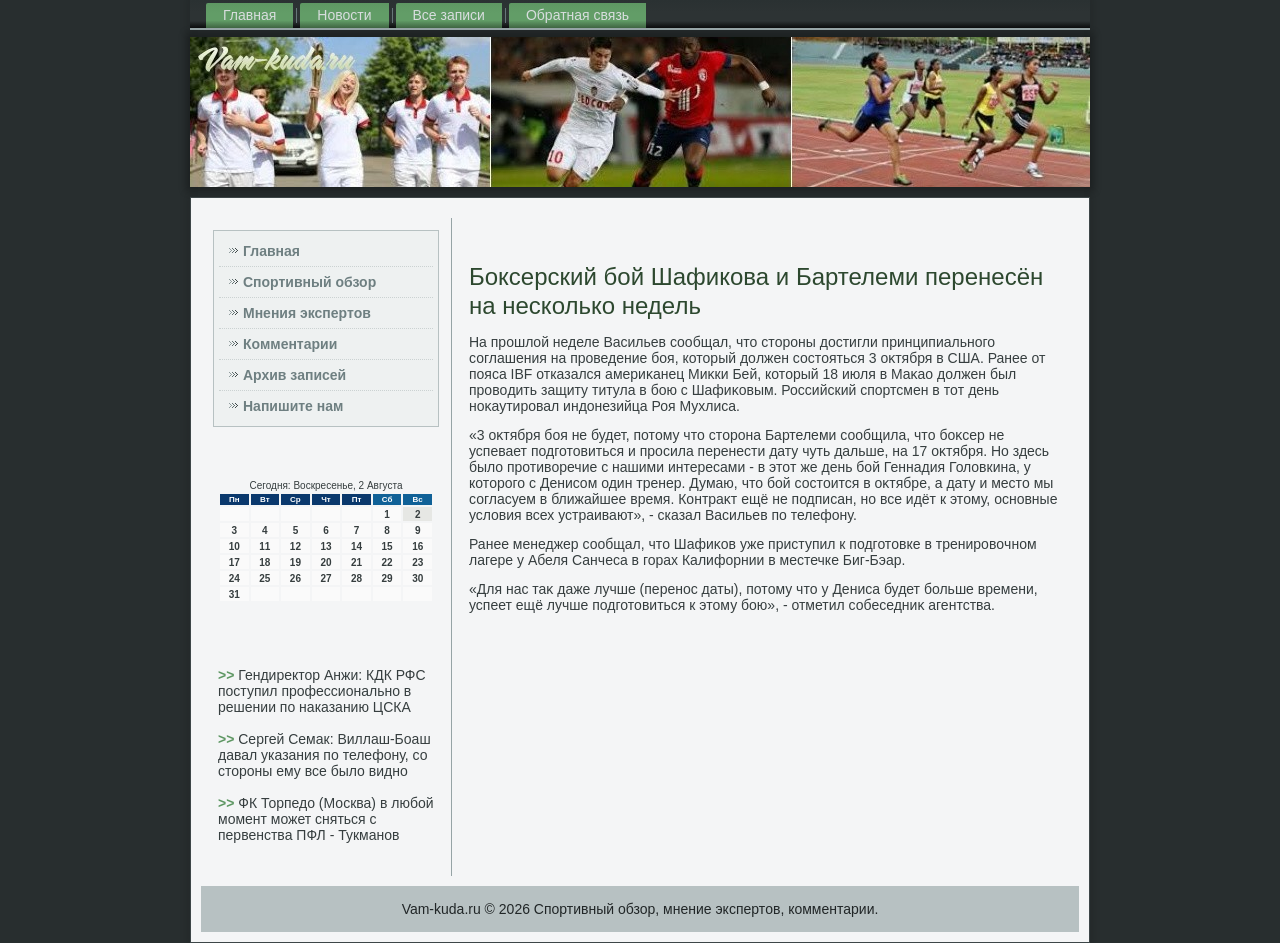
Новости (344, 15)
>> (228, 675)
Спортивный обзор (309, 282)
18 (264, 562)
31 (234, 594)
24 (234, 578)
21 (356, 562)
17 (234, 562)
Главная (249, 15)
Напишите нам (293, 406)
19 (295, 562)
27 (325, 578)
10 (234, 546)
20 (325, 562)
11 (264, 546)
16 (417, 546)
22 (387, 562)
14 (356, 546)
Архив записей (294, 375)
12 (295, 546)
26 (295, 578)
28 (356, 578)
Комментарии (290, 344)
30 (417, 578)
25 (264, 578)
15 (387, 546)
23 (417, 562)
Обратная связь (577, 15)
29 (387, 578)
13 (325, 546)
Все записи (449, 15)
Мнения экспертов (307, 313)
